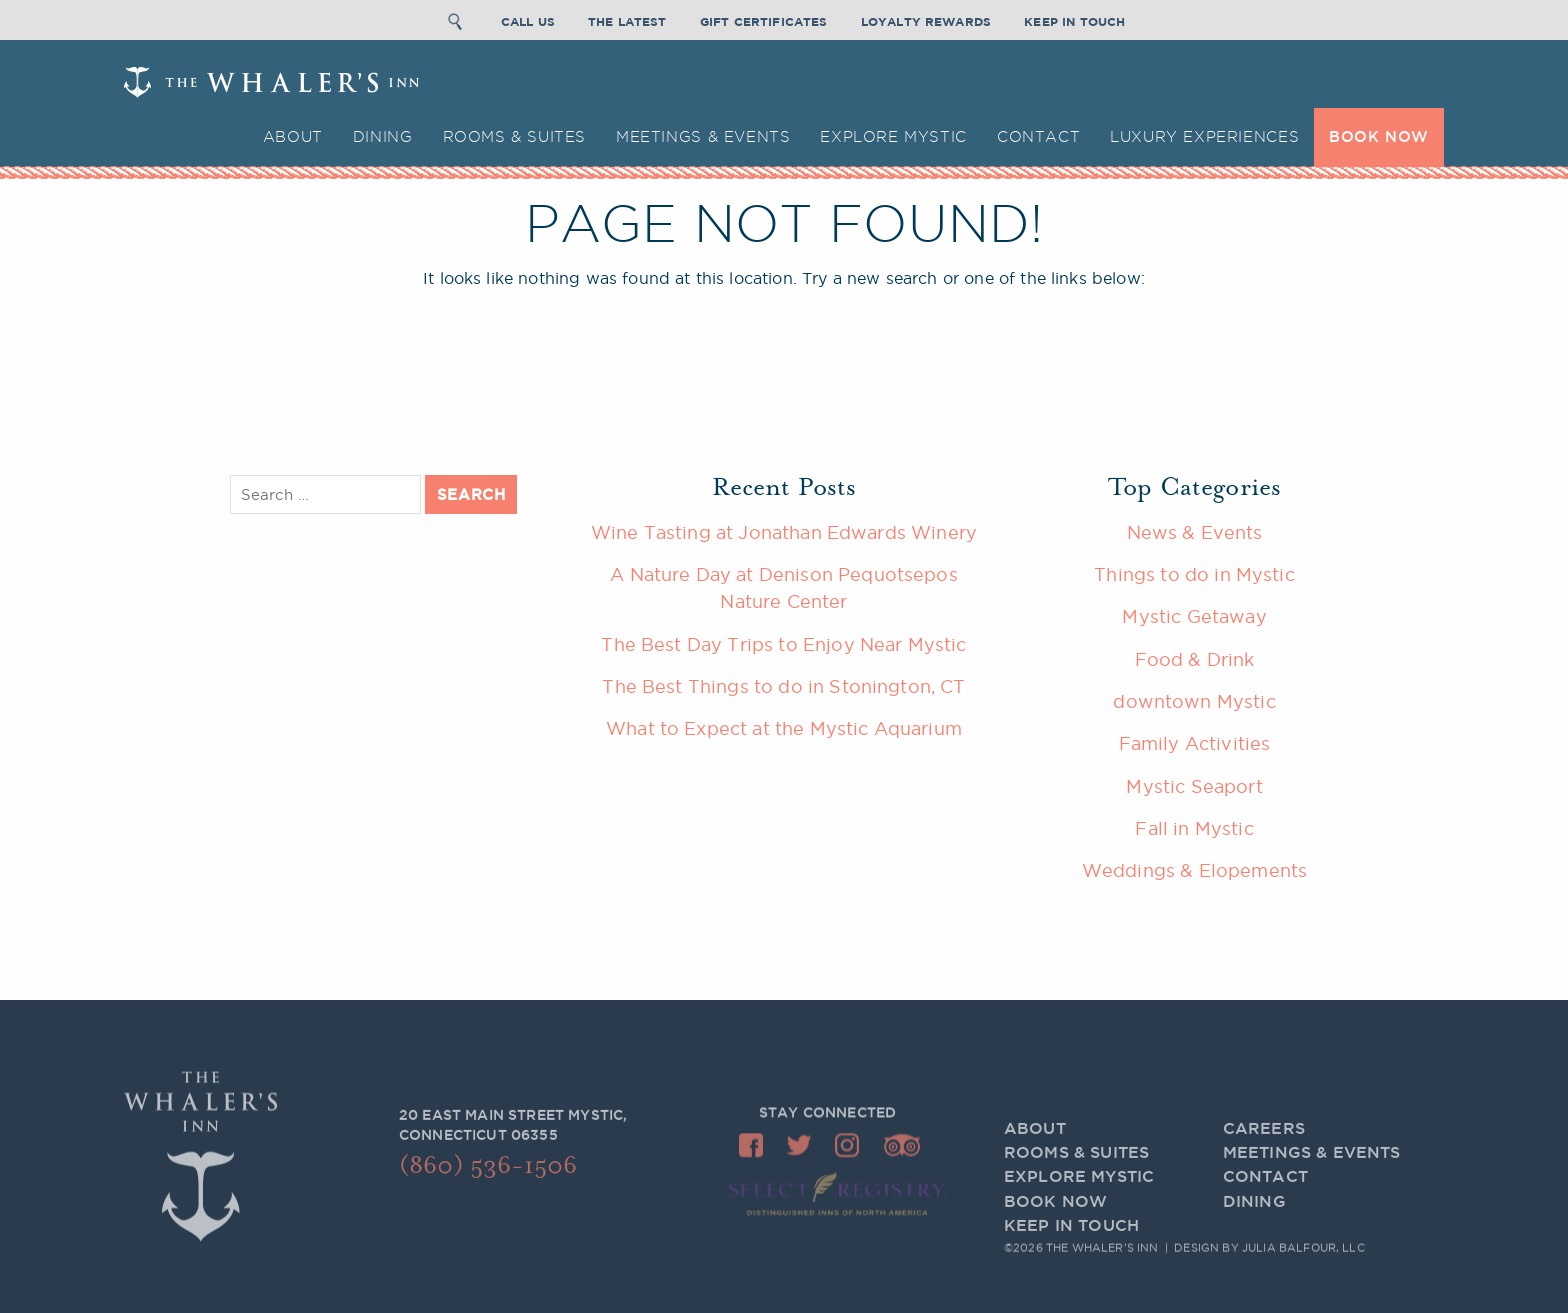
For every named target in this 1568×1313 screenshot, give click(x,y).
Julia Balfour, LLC (1303, 1249)
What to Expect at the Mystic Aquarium (784, 728)
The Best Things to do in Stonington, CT (783, 686)
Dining (383, 136)
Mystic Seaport (1194, 786)
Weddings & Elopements (1194, 870)
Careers (1264, 1143)
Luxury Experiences (1204, 136)
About (293, 136)
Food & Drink (1195, 659)
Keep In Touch (1074, 18)
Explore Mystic (893, 136)
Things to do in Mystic (1194, 574)
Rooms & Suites (515, 136)
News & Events (1195, 532)
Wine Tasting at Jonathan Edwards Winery (784, 532)
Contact (1038, 136)
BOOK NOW (1379, 136)
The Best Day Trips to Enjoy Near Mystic (783, 644)
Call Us (528, 18)
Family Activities (1195, 743)
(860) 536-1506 (488, 1171)
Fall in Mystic (1194, 828)
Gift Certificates (764, 18)
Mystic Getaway (1194, 616)
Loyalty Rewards (926, 18)
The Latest (627, 18)
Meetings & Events (703, 136)
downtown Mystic (1194, 701)
